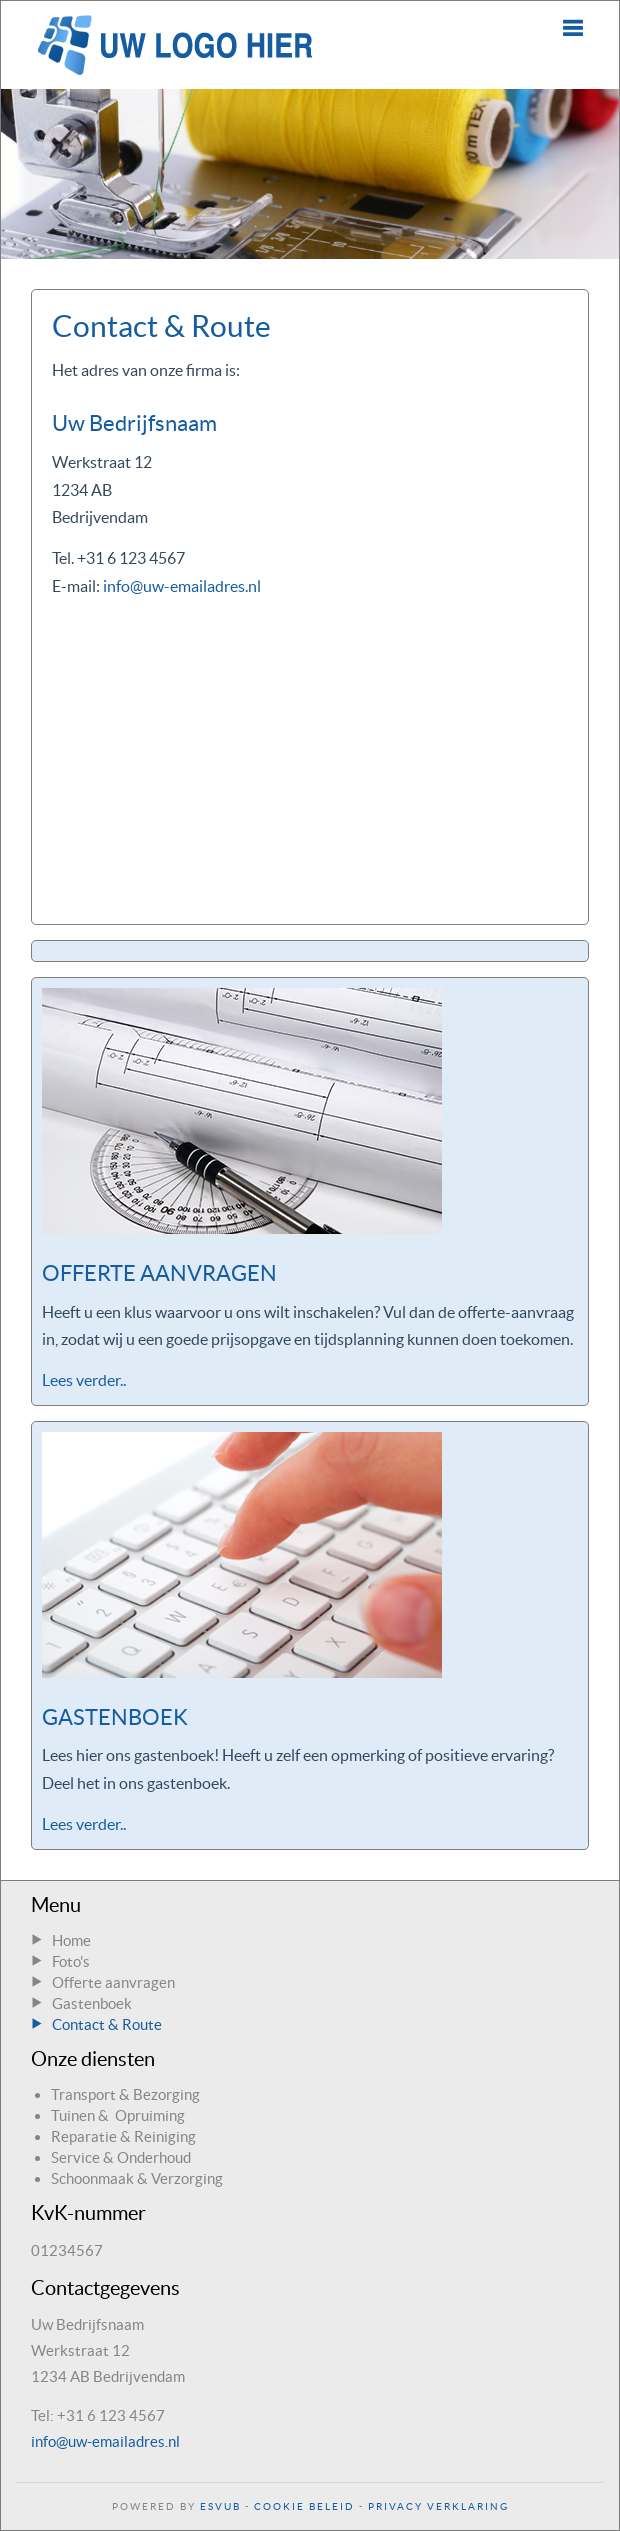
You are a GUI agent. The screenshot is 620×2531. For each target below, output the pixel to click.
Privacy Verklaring (438, 2506)
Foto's (71, 1961)
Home (71, 1940)
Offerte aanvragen (113, 1982)
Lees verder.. (84, 1380)
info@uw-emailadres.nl (182, 586)
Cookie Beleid (304, 2506)
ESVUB (220, 2506)
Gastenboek (92, 2003)
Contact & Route (107, 2024)
